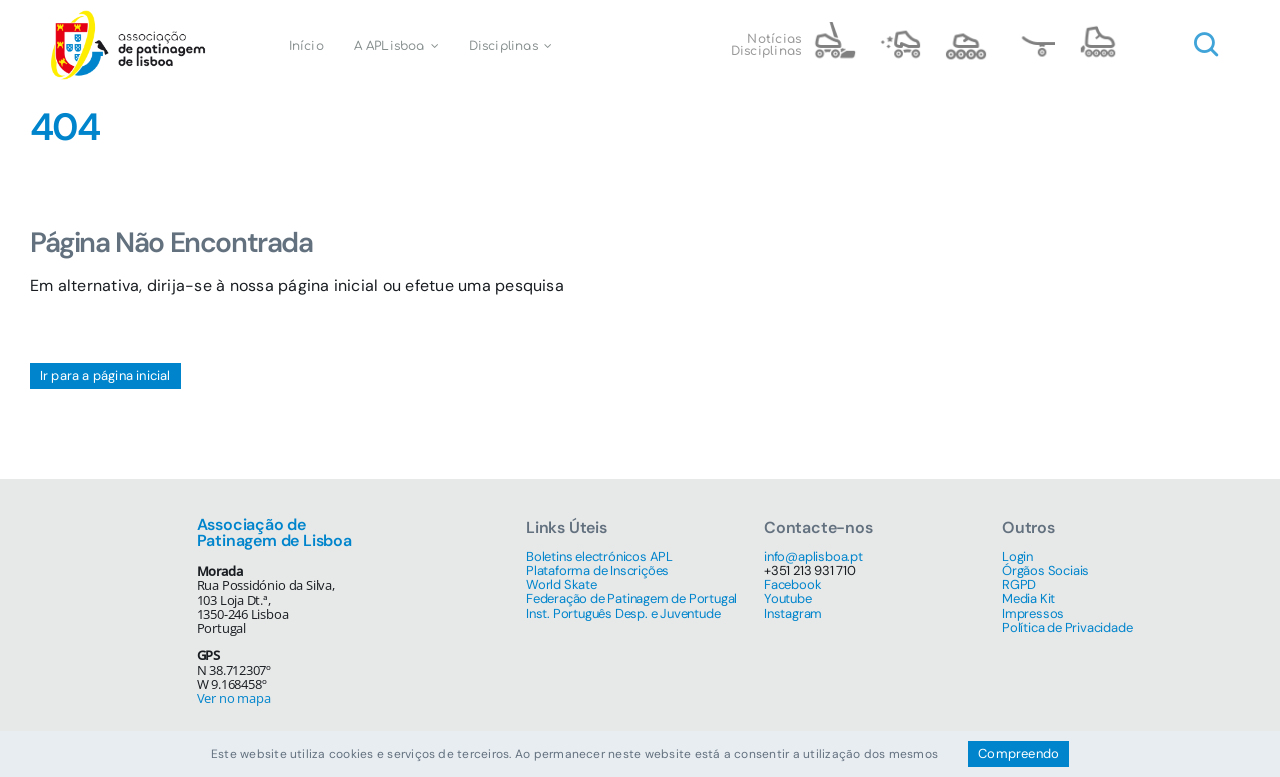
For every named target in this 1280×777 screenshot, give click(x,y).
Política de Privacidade (1067, 627)
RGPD (1019, 584)
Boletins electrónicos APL (599, 556)
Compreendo (1018, 753)
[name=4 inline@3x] (1098, 29)
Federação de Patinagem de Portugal (631, 598)
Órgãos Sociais (1045, 570)
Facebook (792, 584)
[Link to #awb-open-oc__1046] (1206, 45)
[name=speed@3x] (966, 29)
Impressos (1033, 613)
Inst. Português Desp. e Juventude (623, 613)
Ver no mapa (234, 698)
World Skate (561, 584)
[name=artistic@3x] (900, 29)
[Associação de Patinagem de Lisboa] (128, 17)
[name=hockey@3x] (834, 29)
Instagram (793, 613)
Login (1017, 556)
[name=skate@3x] (1032, 29)
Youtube (788, 598)
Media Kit (1028, 598)
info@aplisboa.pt (813, 556)
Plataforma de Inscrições (597, 570)
